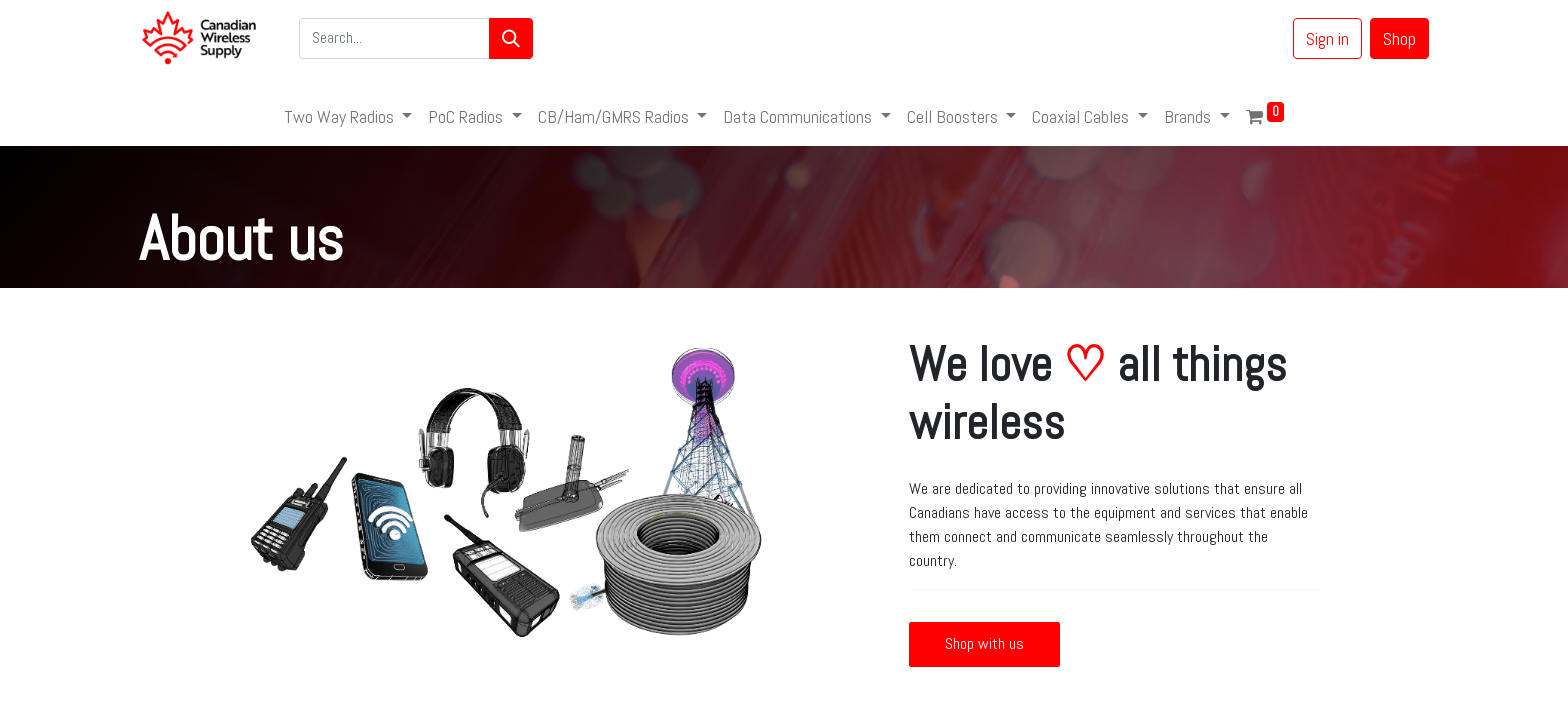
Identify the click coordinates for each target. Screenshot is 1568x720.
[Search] (511, 38)
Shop (1399, 38)
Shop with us (984, 643)
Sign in (1327, 38)
